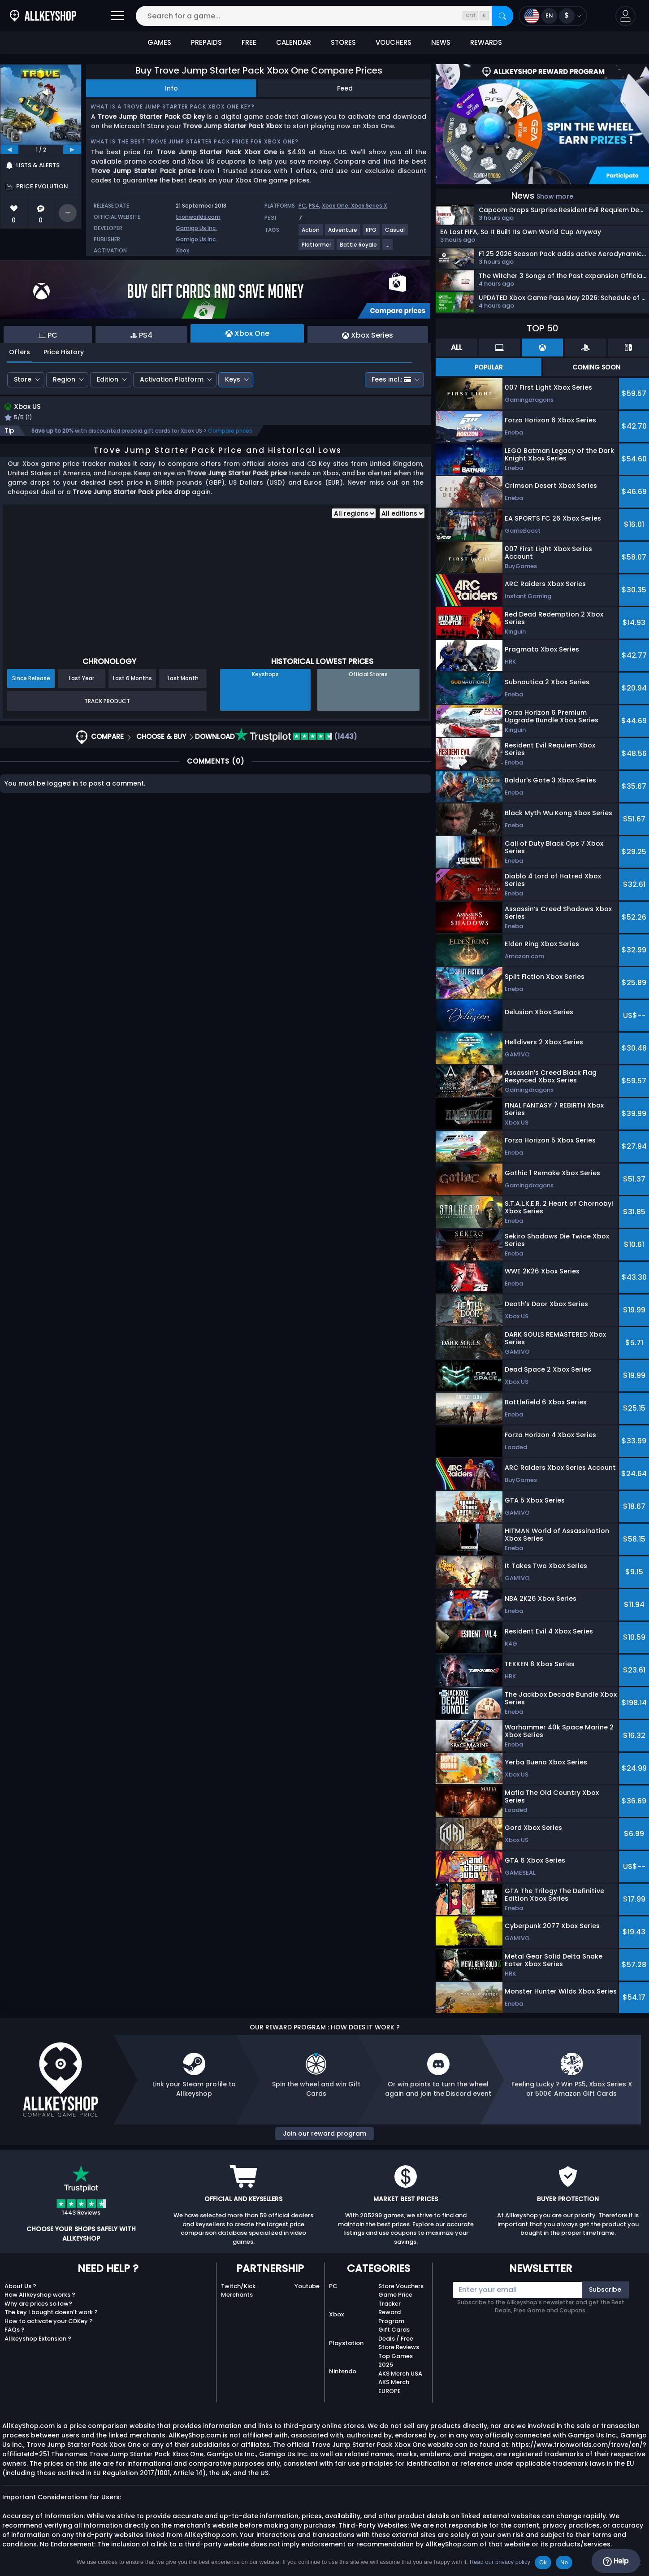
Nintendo (342, 2371)
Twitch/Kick (238, 2286)
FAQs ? (14, 2329)
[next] (72, 149)
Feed (345, 88)
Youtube (307, 2286)
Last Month (183, 679)
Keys (232, 379)
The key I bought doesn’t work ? (51, 2312)
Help (615, 2561)
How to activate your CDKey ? (48, 2321)
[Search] (502, 16)
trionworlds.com (198, 217)
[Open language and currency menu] (553, 16)
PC (302, 205)
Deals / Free (395, 2338)
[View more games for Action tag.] (311, 233)
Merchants (237, 2294)
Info (171, 88)
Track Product (107, 702)
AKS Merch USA (400, 2373)
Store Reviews (398, 2347)
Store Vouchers (401, 2286)
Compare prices (230, 432)
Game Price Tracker (395, 2299)
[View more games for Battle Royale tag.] (359, 248)
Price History (63, 352)
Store (22, 379)
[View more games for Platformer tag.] (317, 248)
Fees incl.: (391, 379)
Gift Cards (394, 2329)
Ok (543, 2562)
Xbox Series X (369, 205)
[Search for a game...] (324, 16)
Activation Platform (171, 379)
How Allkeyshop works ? (39, 2294)
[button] (625, 16)
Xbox (182, 250)
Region (64, 379)
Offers (19, 352)
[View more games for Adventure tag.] (343, 233)
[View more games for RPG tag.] (372, 233)
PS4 (314, 205)
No (564, 2562)
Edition (107, 379)
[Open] (117, 16)
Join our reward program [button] (324, 2133)
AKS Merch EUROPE (393, 2386)
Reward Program (391, 2316)
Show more (555, 196)
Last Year (81, 679)
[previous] (9, 149)
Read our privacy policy (500, 2562)
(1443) (296, 738)
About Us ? (20, 2286)
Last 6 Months (132, 679)
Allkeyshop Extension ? (37, 2338)
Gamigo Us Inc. (196, 228)
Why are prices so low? (38, 2303)
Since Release (31, 679)
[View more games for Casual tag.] (395, 233)
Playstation (346, 2343)
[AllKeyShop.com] (43, 16)
